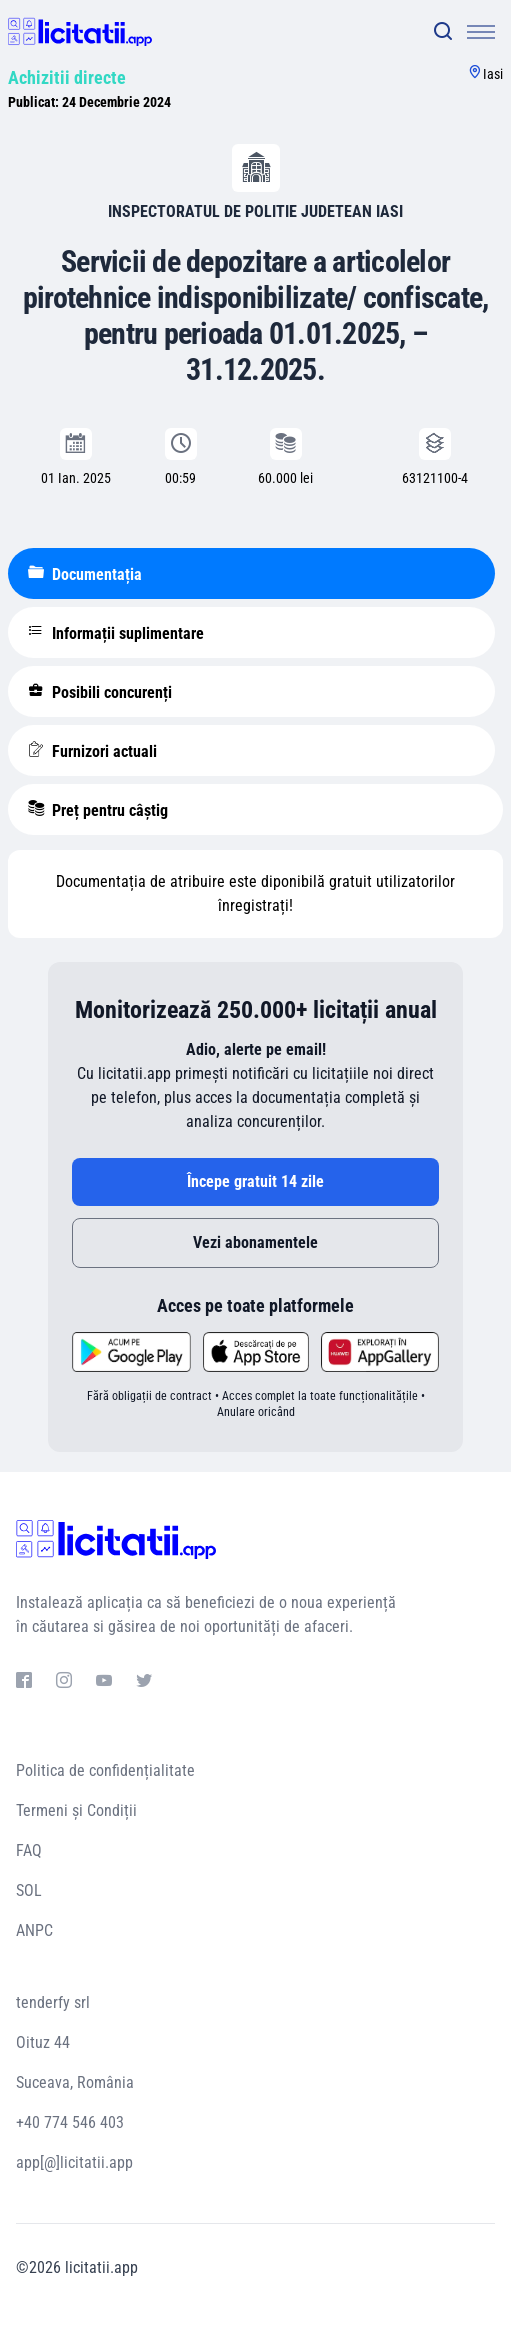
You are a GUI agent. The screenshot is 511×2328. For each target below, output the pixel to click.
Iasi (493, 74)
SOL (29, 1890)
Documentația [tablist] (85, 574)
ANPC (34, 1930)
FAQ (29, 1850)
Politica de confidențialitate (105, 1770)
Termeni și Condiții (76, 1810)
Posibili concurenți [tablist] (100, 692)
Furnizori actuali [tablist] (92, 751)
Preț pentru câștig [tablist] (98, 810)
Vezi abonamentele (255, 1242)
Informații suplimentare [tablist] (116, 633)
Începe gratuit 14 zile (255, 1181)
